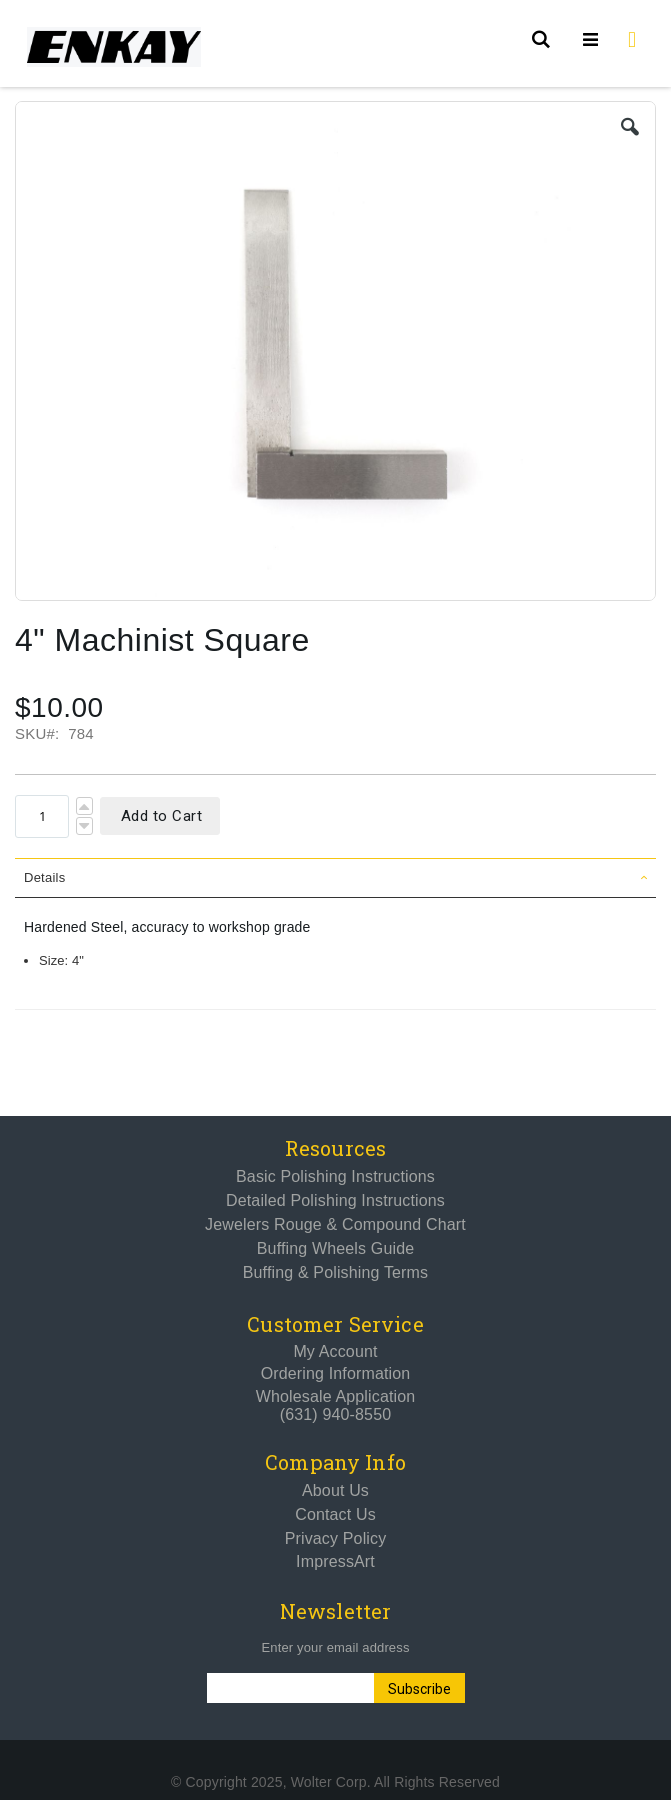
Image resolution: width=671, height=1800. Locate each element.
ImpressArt (335, 1561)
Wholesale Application (336, 1396)
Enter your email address (335, 1647)
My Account (335, 1351)
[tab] (335, 878)
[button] (630, 127)
